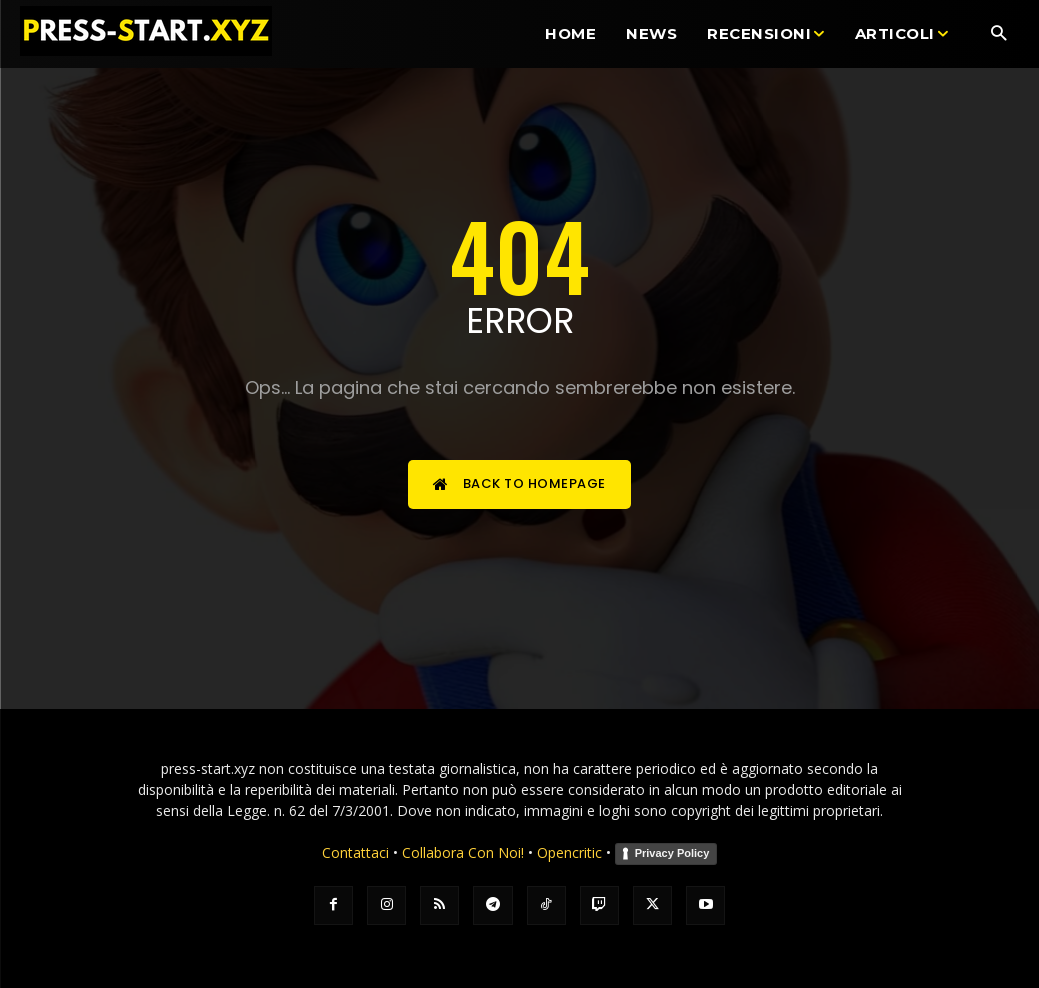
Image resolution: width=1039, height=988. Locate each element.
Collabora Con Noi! (463, 852)
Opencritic (571, 852)
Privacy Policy (672, 853)
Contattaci (355, 852)
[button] (998, 34)
